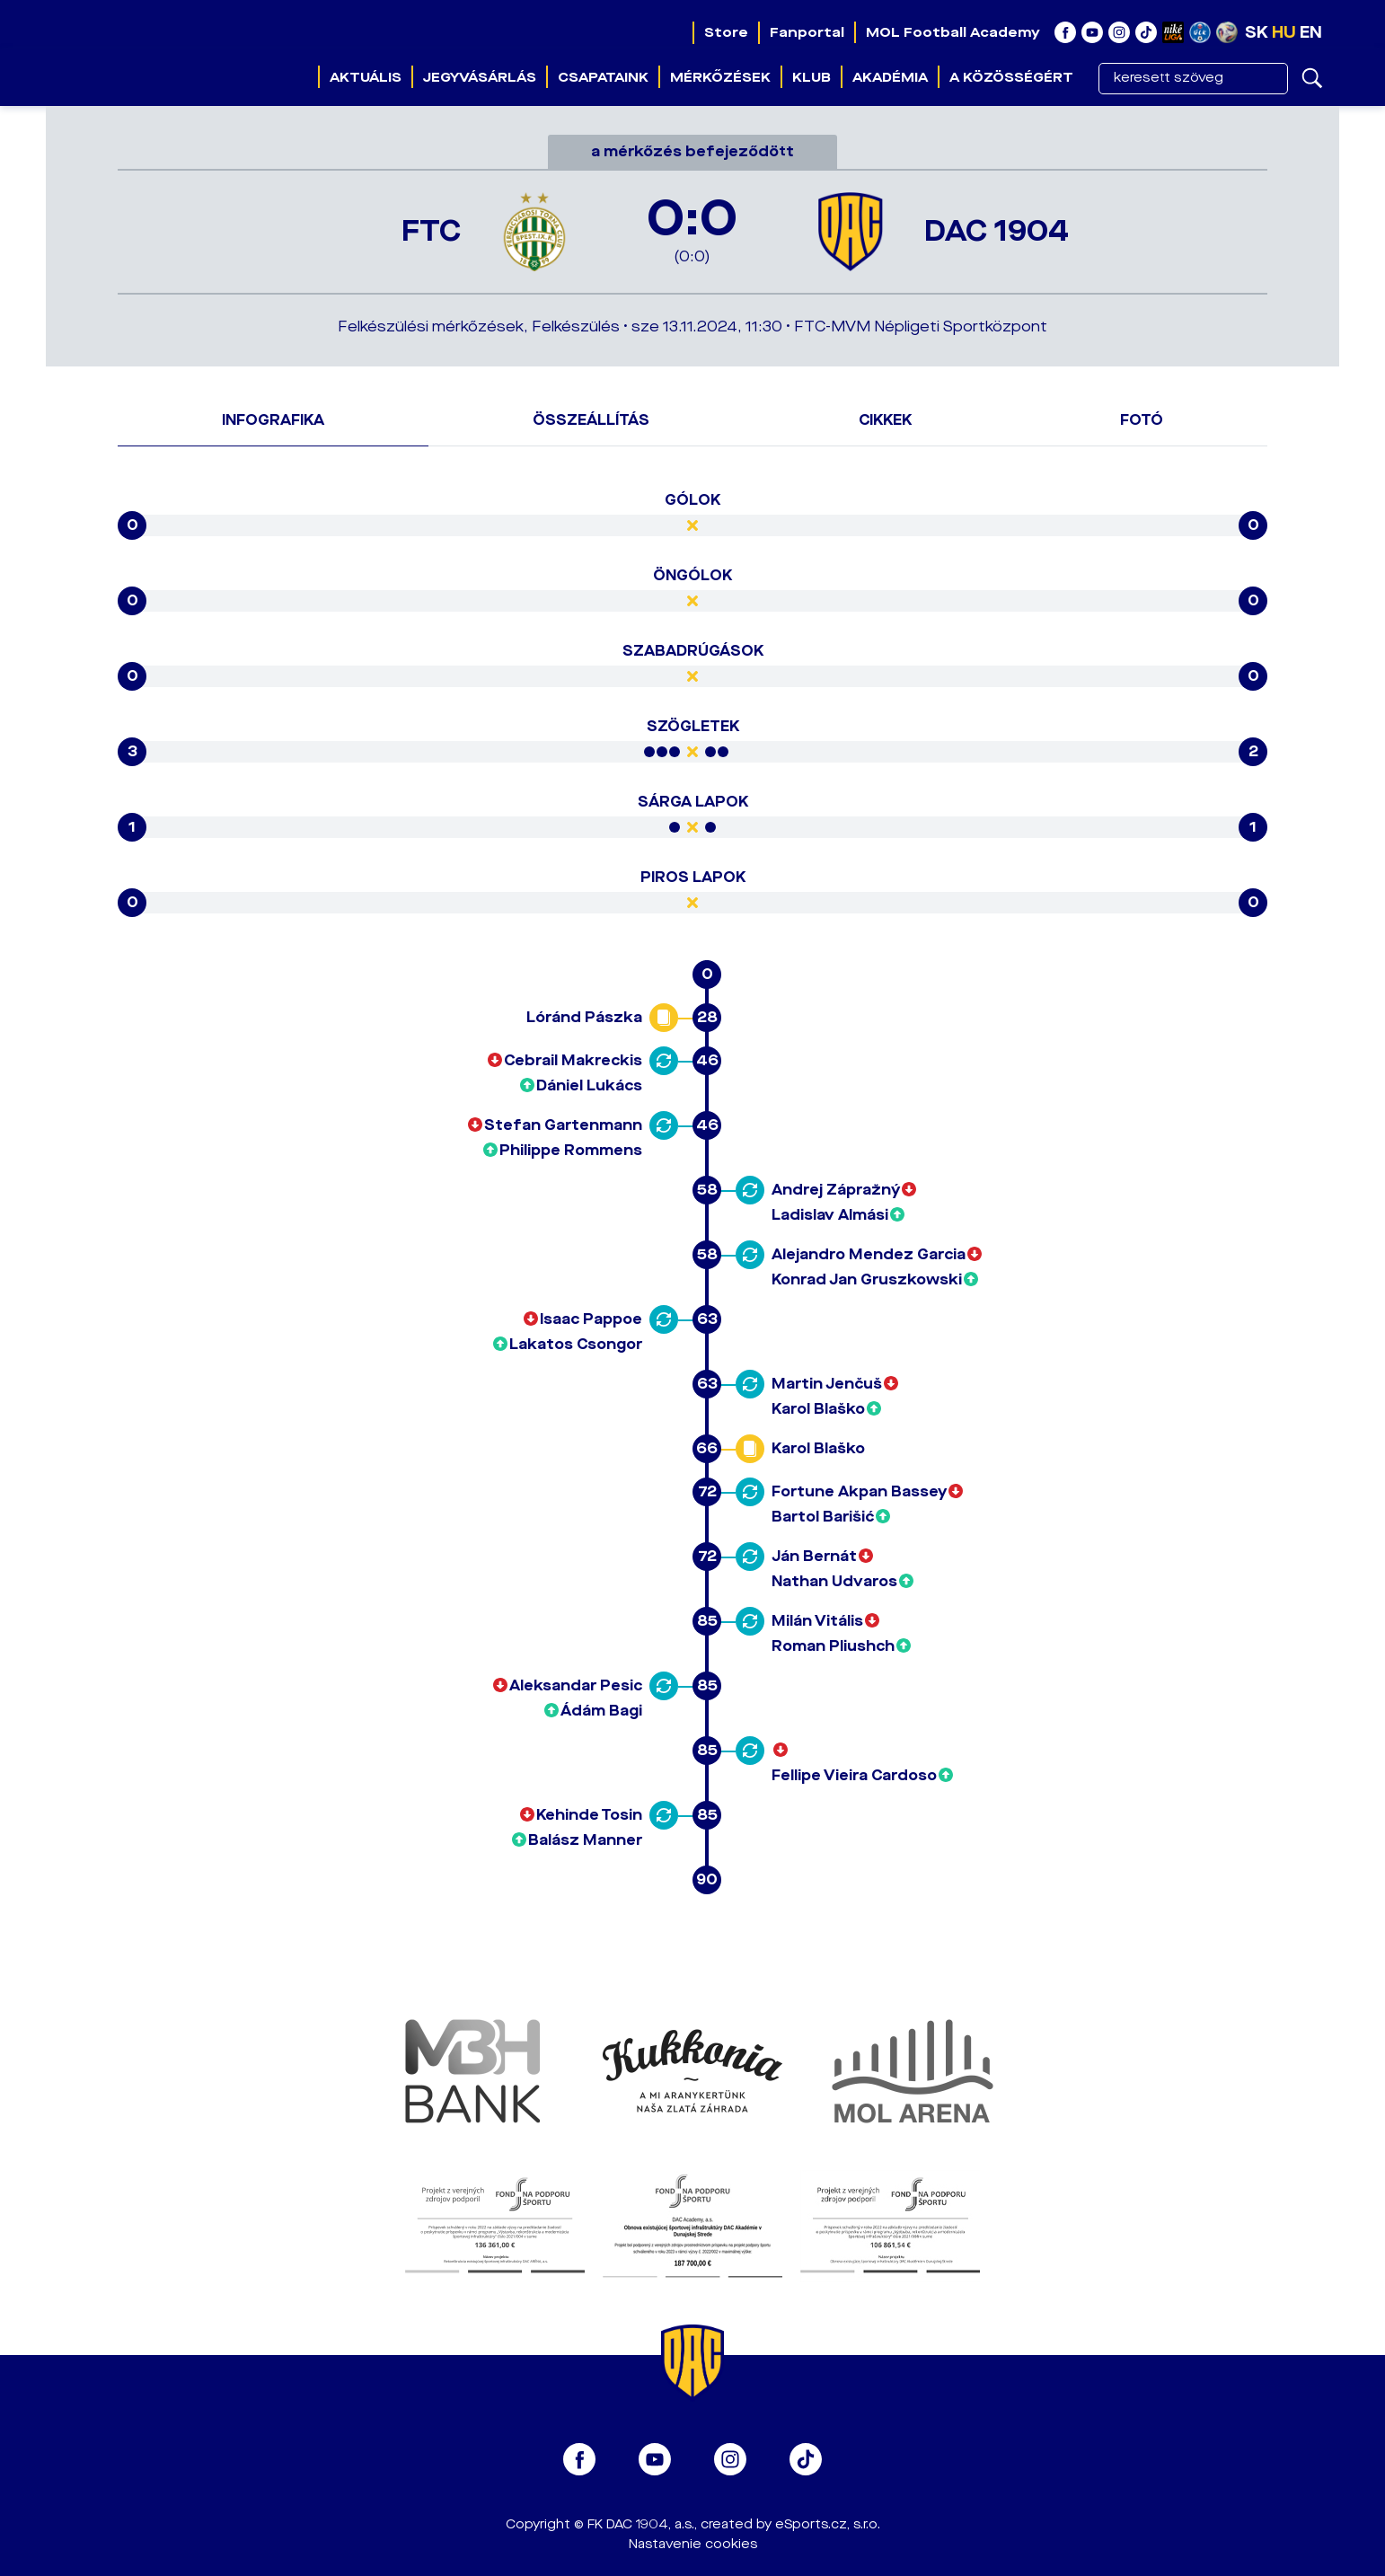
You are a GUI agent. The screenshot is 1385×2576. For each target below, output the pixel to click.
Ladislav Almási (830, 1214)
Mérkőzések (720, 77)
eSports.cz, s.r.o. (827, 2524)
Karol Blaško (818, 1408)
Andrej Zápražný (836, 1189)
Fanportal (807, 32)
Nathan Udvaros (834, 1581)
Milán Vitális (817, 1620)
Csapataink (603, 77)
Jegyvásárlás (479, 77)
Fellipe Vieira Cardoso (854, 1775)
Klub (811, 77)
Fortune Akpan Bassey (859, 1491)
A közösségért (1011, 77)
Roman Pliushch (833, 1645)
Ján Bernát (814, 1556)
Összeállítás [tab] (591, 419)
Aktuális (365, 77)
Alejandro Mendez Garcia (869, 1254)
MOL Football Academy (953, 32)
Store (726, 32)
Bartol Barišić (823, 1516)
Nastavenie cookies (693, 2544)
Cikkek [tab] (885, 419)
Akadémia (890, 77)
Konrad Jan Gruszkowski (867, 1279)
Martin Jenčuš (827, 1383)
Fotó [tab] (1141, 419)
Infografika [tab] (273, 419)
